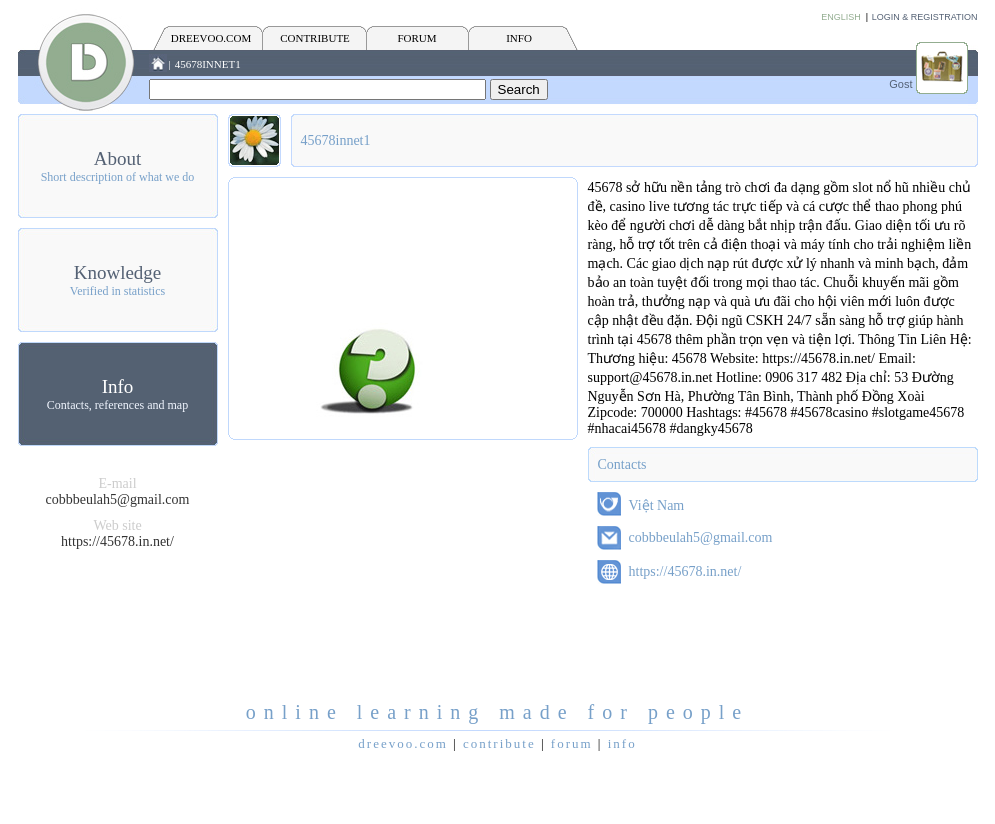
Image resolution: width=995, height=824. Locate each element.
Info (118, 386)
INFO (519, 38)
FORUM (416, 38)
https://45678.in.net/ (117, 541)
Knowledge (118, 272)
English (841, 17)
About (118, 158)
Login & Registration (925, 17)
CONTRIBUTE (315, 38)
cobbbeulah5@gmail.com (118, 499)
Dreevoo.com (211, 38)
